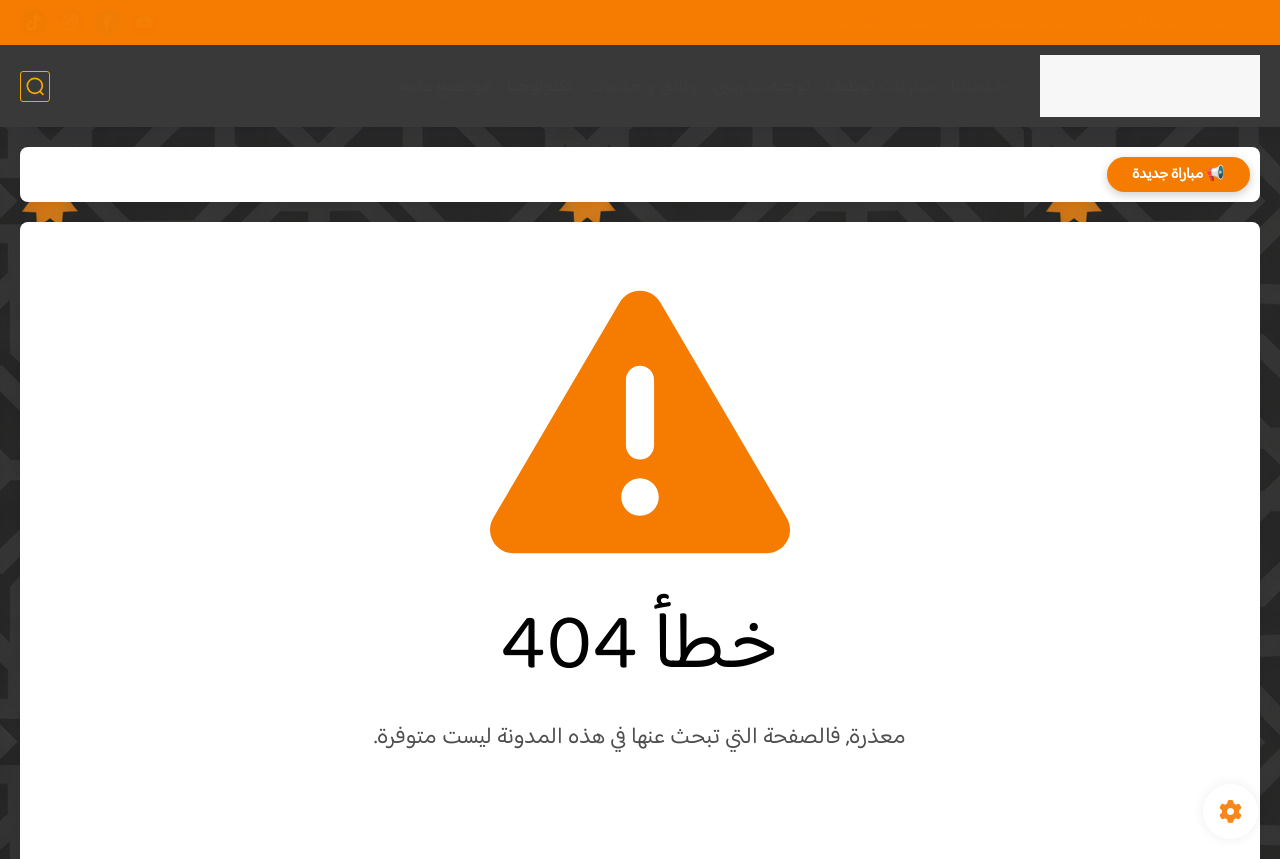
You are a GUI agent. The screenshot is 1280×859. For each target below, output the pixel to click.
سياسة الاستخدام (1138, 23)
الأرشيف (927, 23)
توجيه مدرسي (762, 86)
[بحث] (35, 86)
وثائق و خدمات (643, 86)
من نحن (1231, 23)
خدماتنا (977, 86)
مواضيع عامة (445, 86)
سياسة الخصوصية (1020, 23)
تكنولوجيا (540, 86)
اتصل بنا (859, 23)
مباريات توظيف (880, 86)
